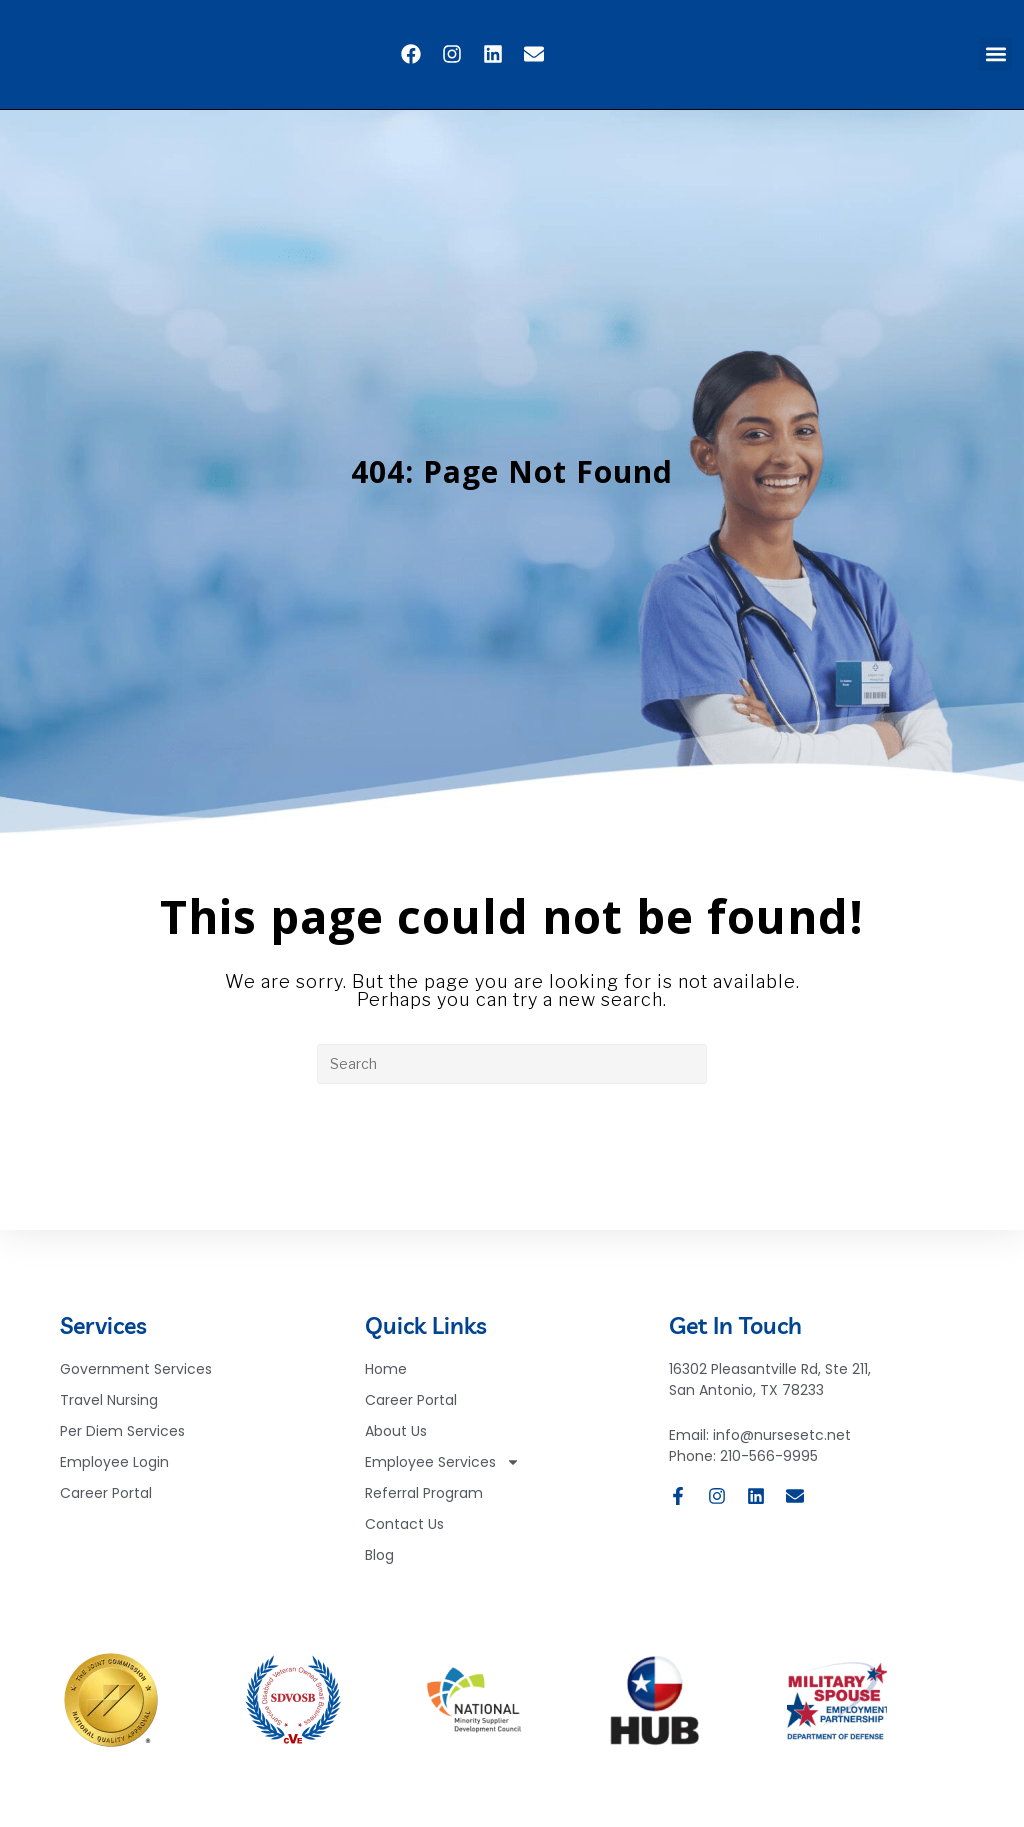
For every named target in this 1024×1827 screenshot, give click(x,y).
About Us (396, 1438)
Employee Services (442, 1469)
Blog (379, 1562)
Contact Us (404, 1531)
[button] (995, 54)
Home (386, 1376)
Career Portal (411, 1407)
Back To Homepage (512, 1165)
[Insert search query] (512, 1064)
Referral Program (424, 1500)
